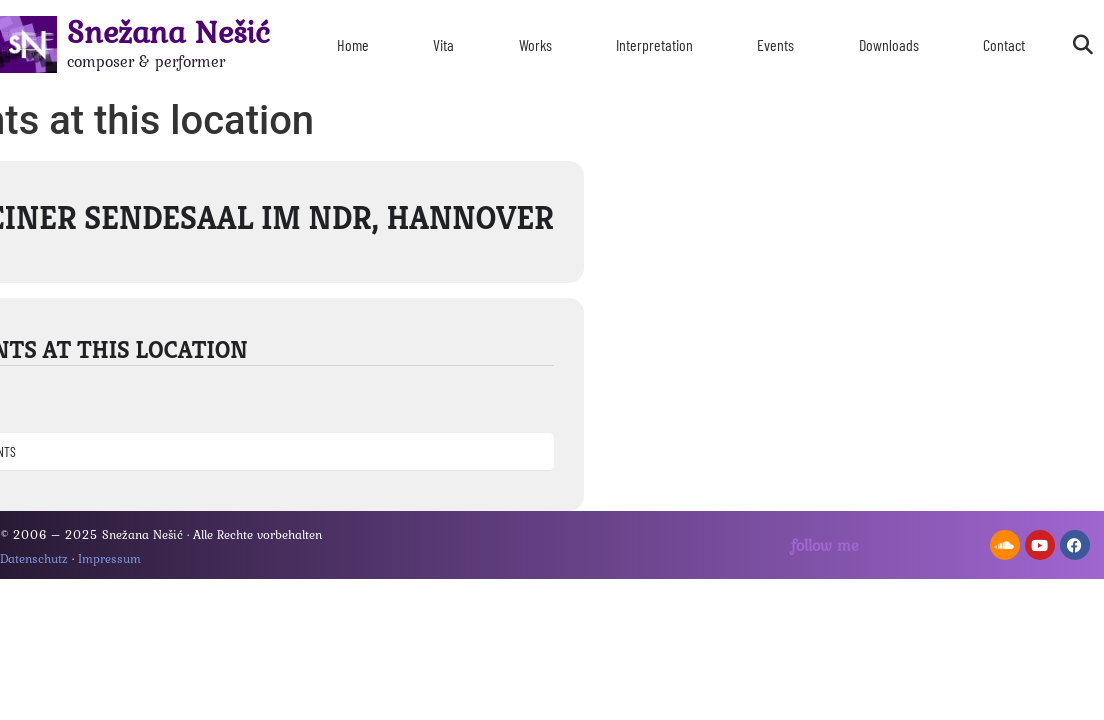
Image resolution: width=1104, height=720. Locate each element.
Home (353, 44)
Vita (443, 44)
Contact (1004, 44)
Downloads (889, 44)
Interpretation (654, 44)
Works (535, 44)
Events (775, 44)
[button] (1083, 45)
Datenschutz (34, 558)
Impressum (109, 558)
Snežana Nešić (168, 31)
